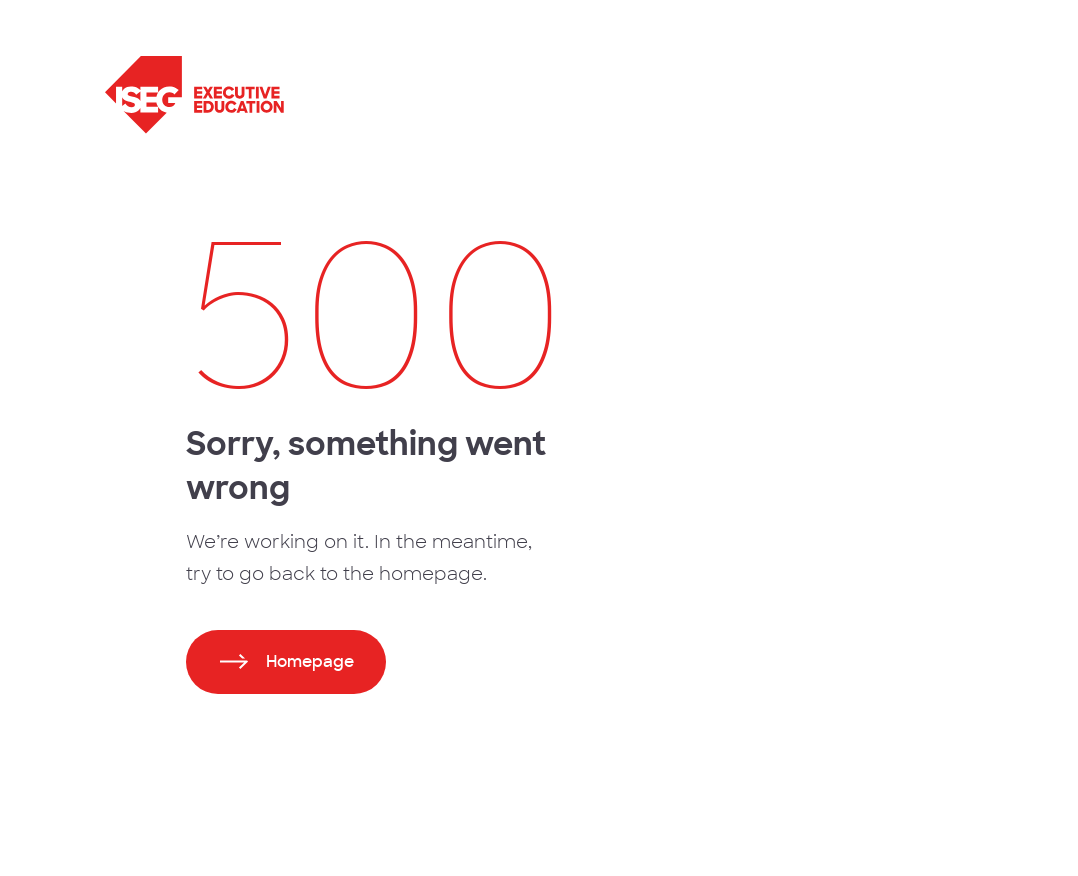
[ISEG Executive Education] (333, 95)
